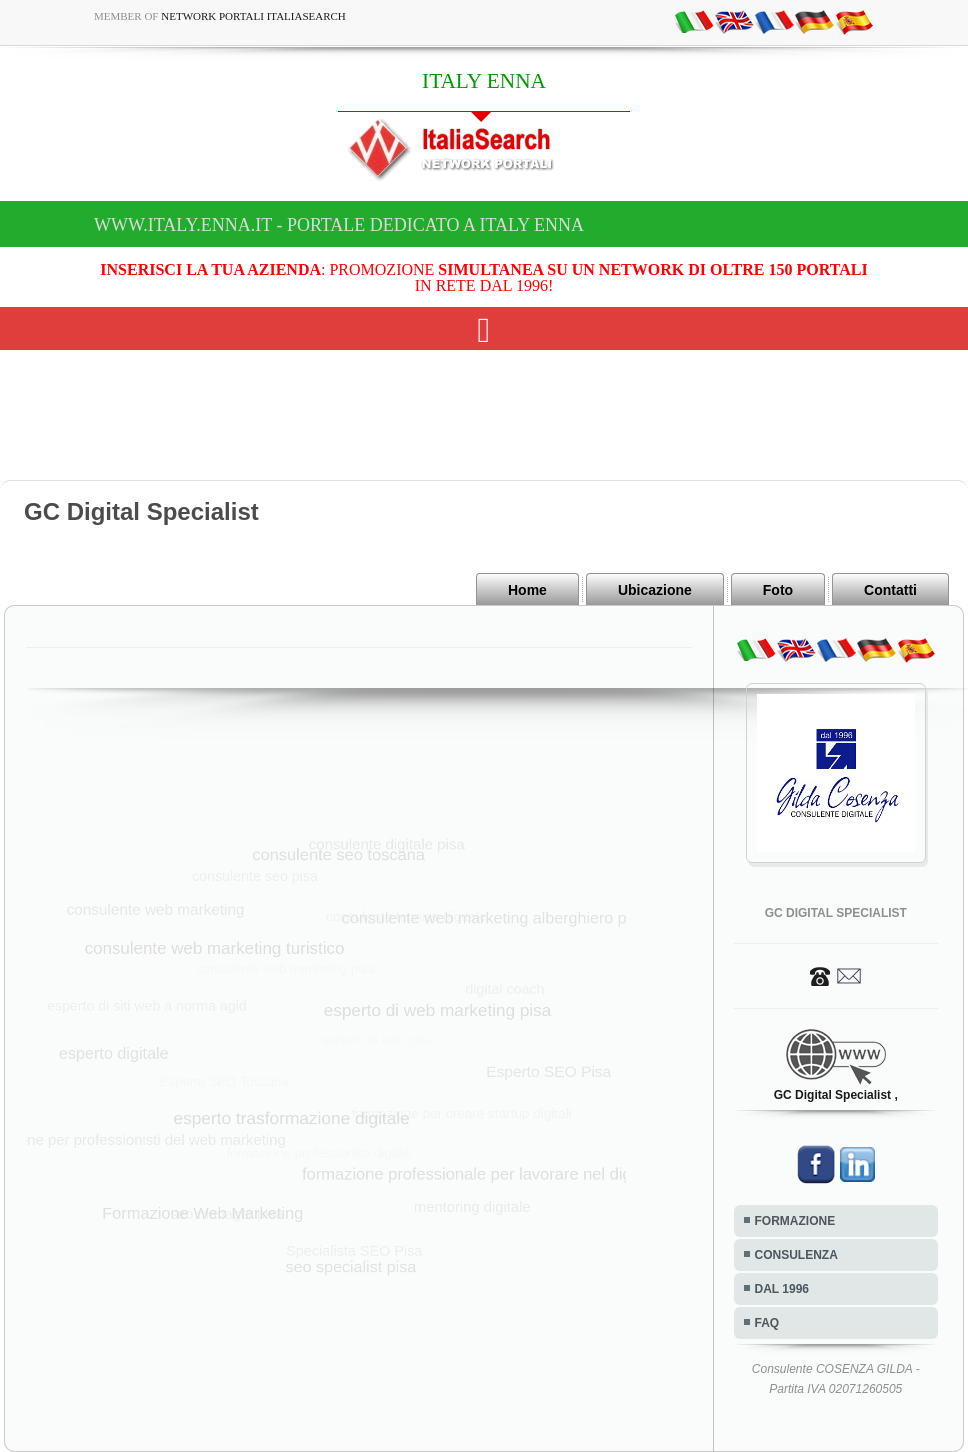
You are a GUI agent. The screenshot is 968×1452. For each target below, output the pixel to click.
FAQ (767, 1323)
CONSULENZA (796, 1255)
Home (527, 590)
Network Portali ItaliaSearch (253, 16)
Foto (778, 590)
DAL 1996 (782, 1289)
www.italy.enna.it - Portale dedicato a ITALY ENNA (339, 225)
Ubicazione (655, 590)
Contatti (890, 590)
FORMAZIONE (795, 1221)
